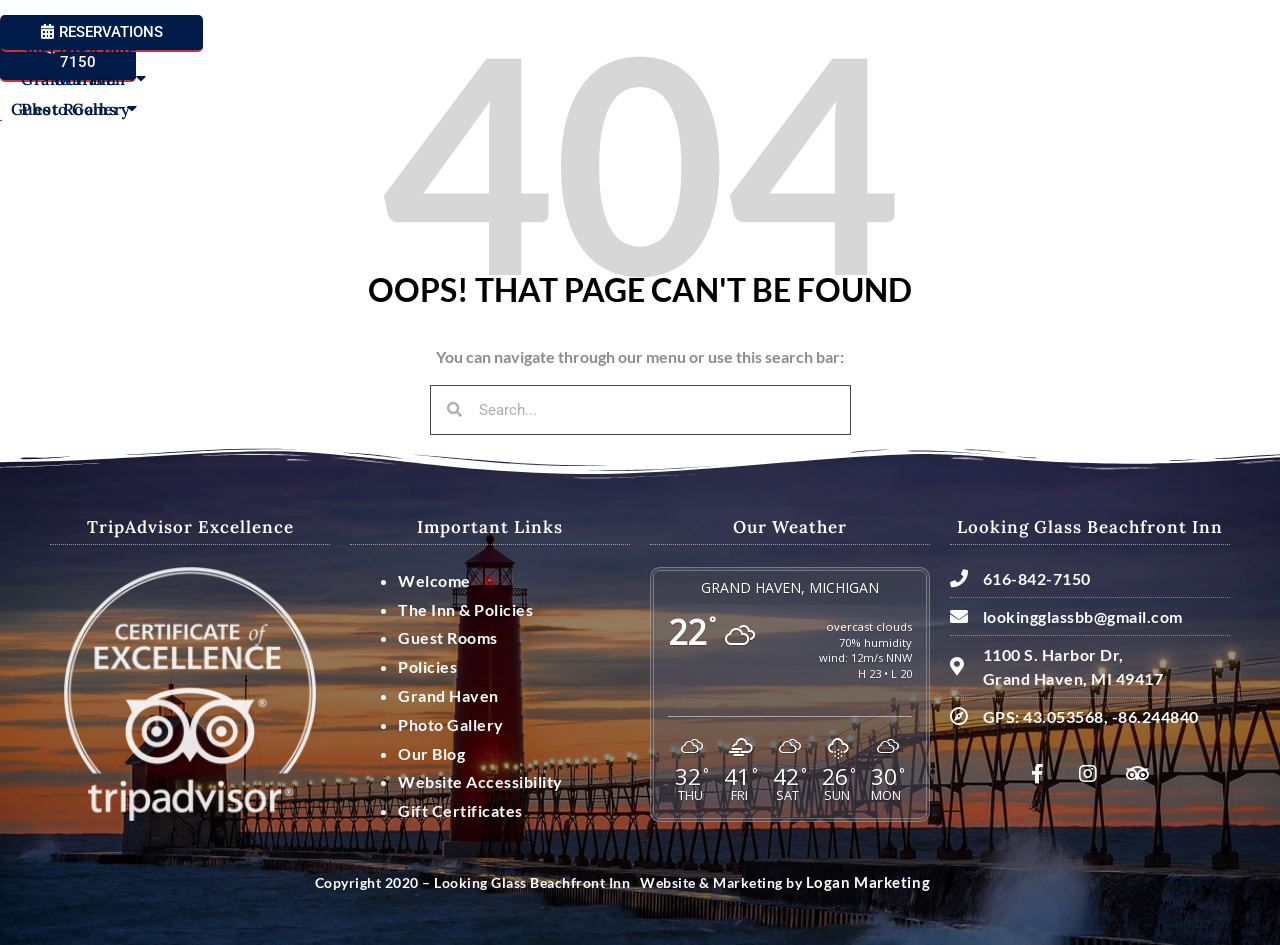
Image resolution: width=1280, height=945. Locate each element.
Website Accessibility (480, 781)
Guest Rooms (413, 89)
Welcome (188, 89)
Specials (879, 89)
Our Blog (431, 753)
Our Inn (287, 89)
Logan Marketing (862, 882)
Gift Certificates (460, 810)
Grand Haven (995, 89)
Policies (427, 666)
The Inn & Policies (465, 609)
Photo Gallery (1134, 89)
